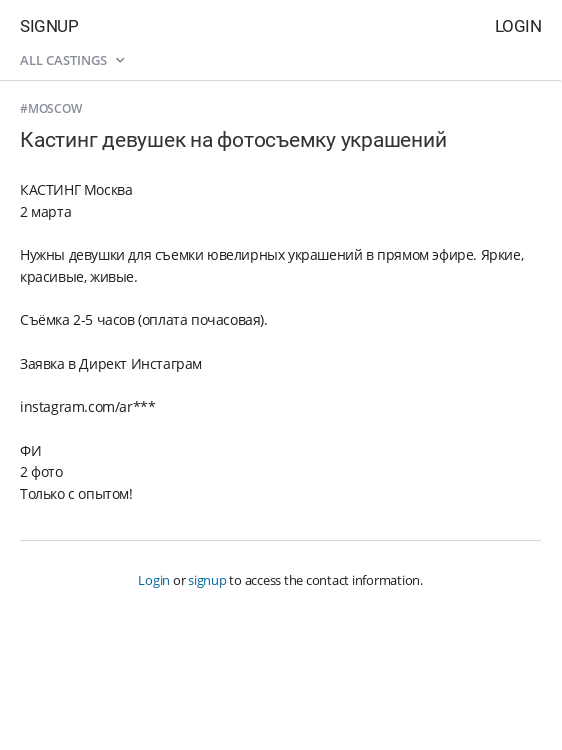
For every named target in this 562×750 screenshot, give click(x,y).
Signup (49, 26)
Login (518, 26)
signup (207, 580)
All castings (72, 60)
